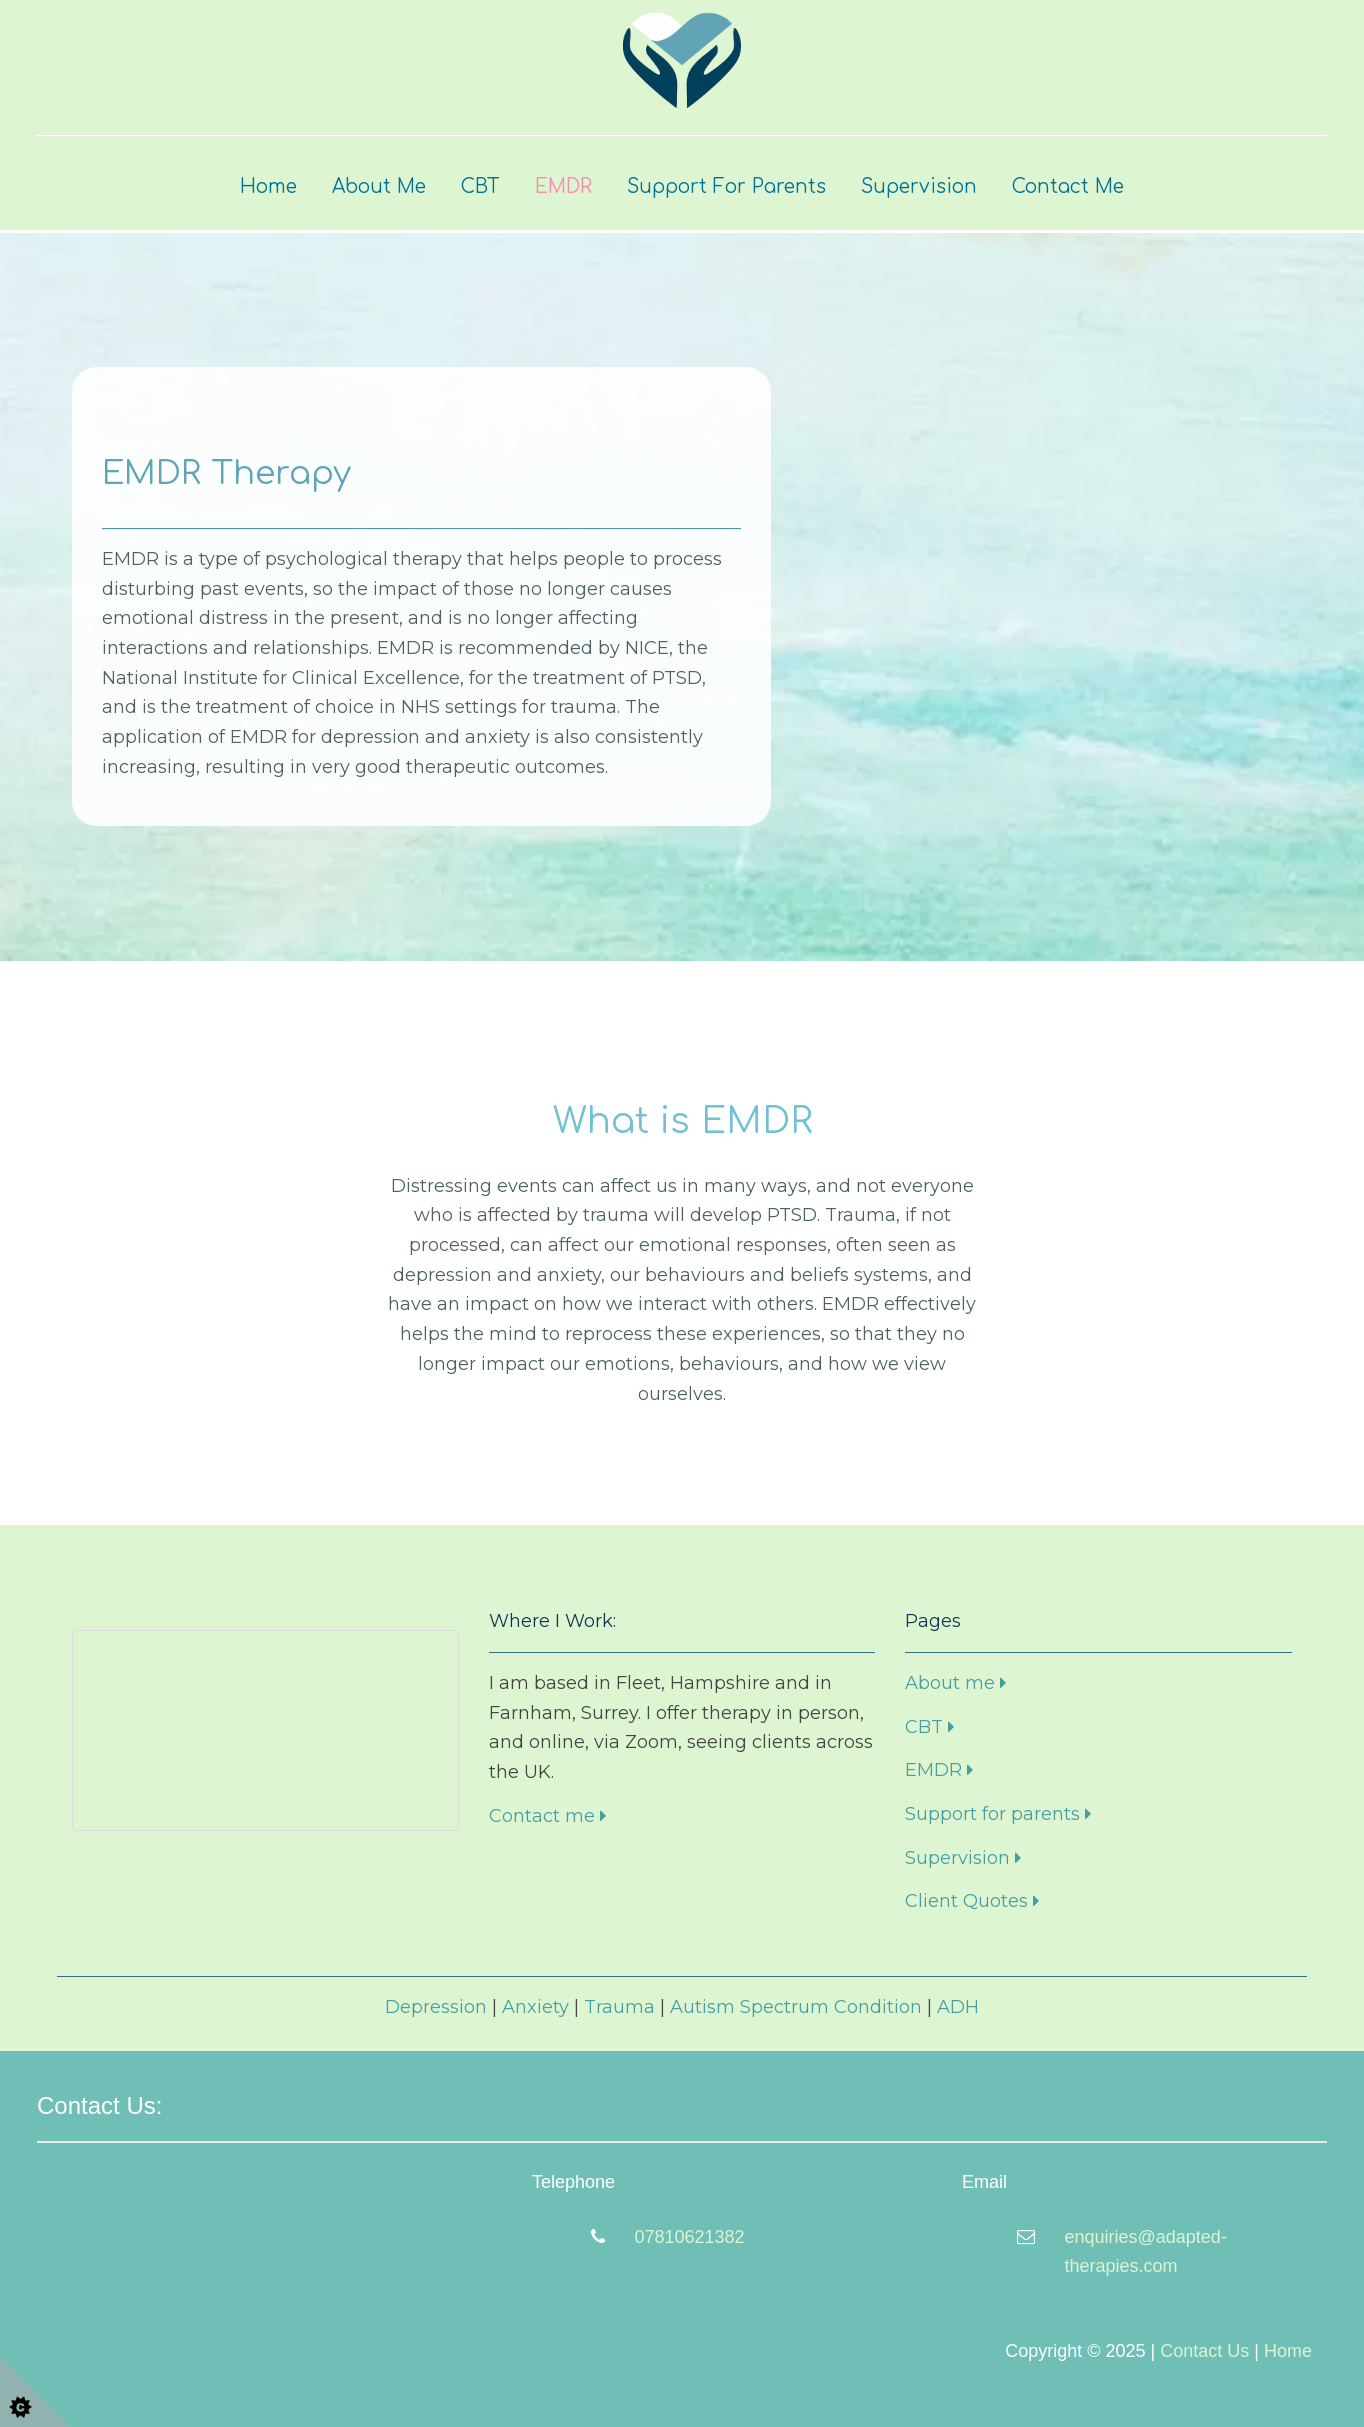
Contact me (547, 1816)
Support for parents (998, 1814)
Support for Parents (726, 186)
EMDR (563, 186)
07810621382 (690, 2237)
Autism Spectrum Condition (796, 2007)
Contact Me (1068, 186)
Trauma (619, 2007)
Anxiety (535, 2007)
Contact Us (1204, 2351)
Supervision (919, 186)
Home (268, 186)
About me (955, 1683)
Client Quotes (972, 1901)
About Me (379, 186)
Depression (436, 2007)
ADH (958, 2007)
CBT (480, 186)
